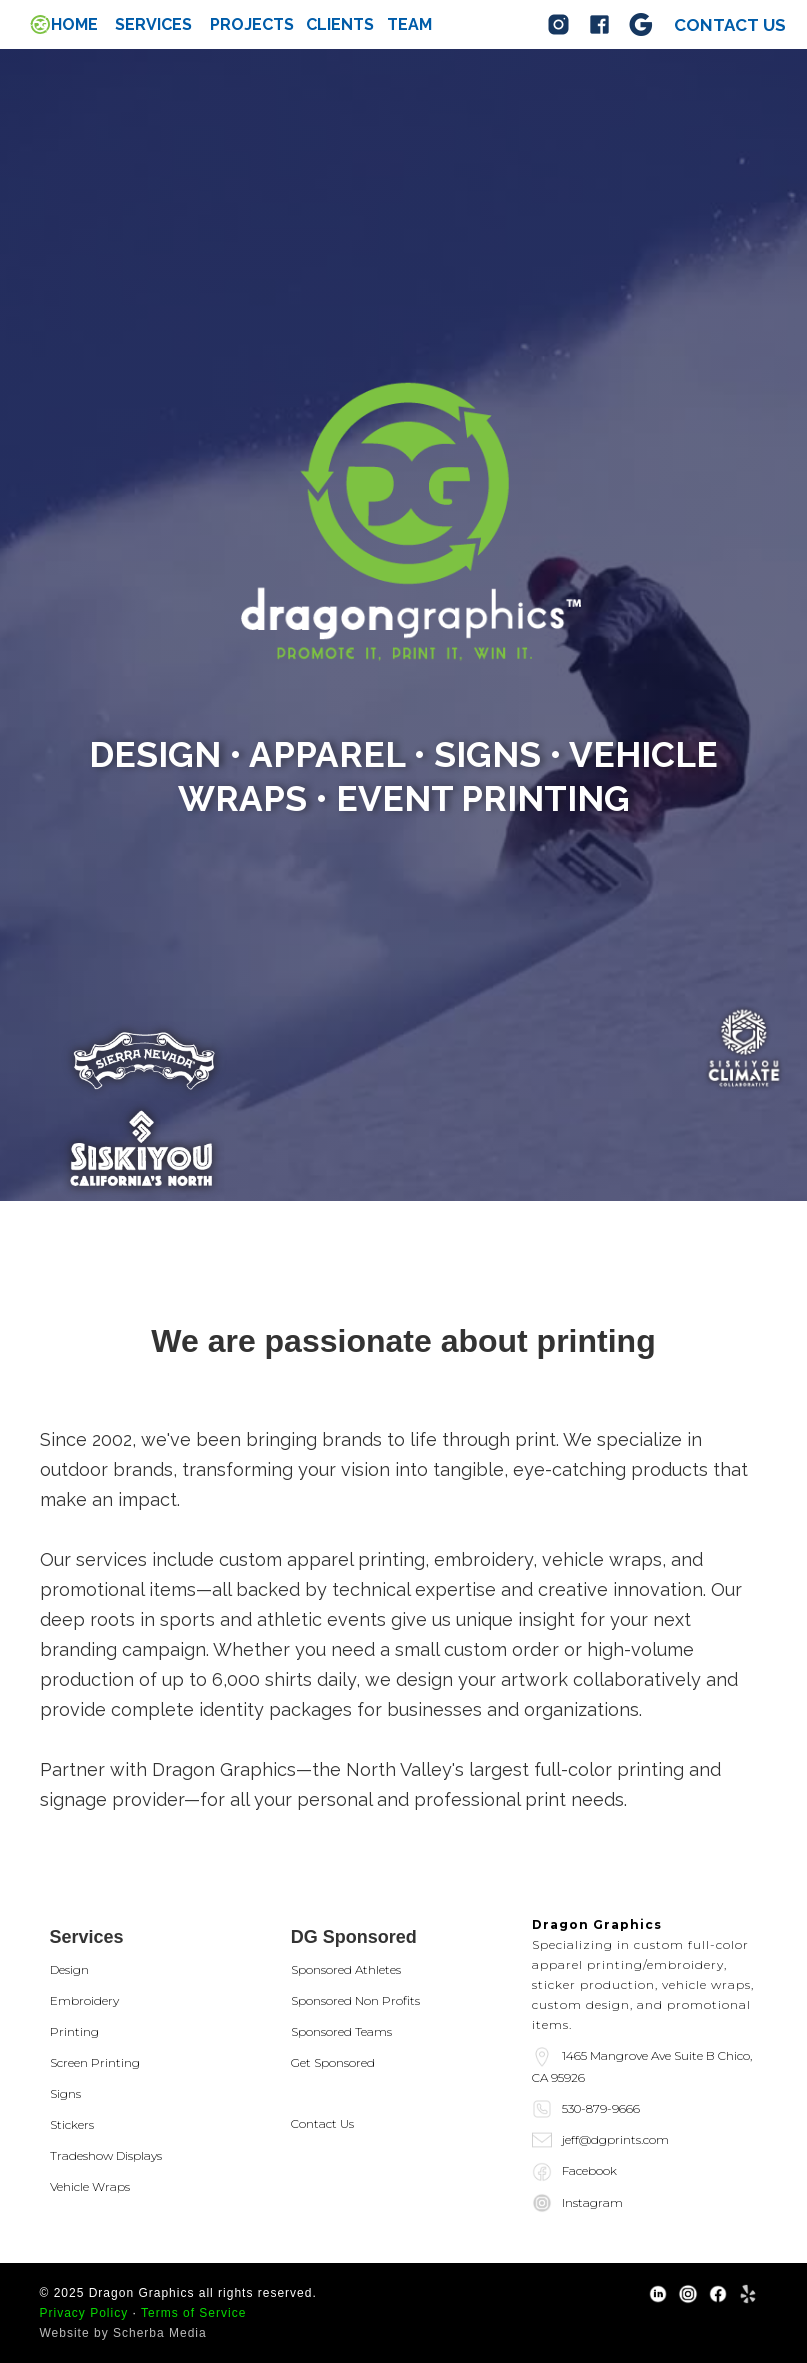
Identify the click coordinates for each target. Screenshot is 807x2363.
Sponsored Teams (341, 2031)
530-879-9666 (601, 2108)
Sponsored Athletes (346, 1969)
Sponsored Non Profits (355, 2000)
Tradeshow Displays (106, 2155)
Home (74, 25)
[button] (153, 25)
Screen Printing (95, 2062)
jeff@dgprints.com (615, 2139)
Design (69, 1969)
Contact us (730, 25)
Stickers (72, 2124)
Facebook (589, 2170)
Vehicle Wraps (90, 2186)
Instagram (592, 2202)
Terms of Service (193, 2313)
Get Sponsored (333, 2062)
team (409, 25)
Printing (74, 2031)
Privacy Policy (84, 2313)
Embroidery (84, 2000)
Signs (65, 2093)
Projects (252, 25)
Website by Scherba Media (123, 2333)
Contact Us (322, 2123)
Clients (340, 25)
